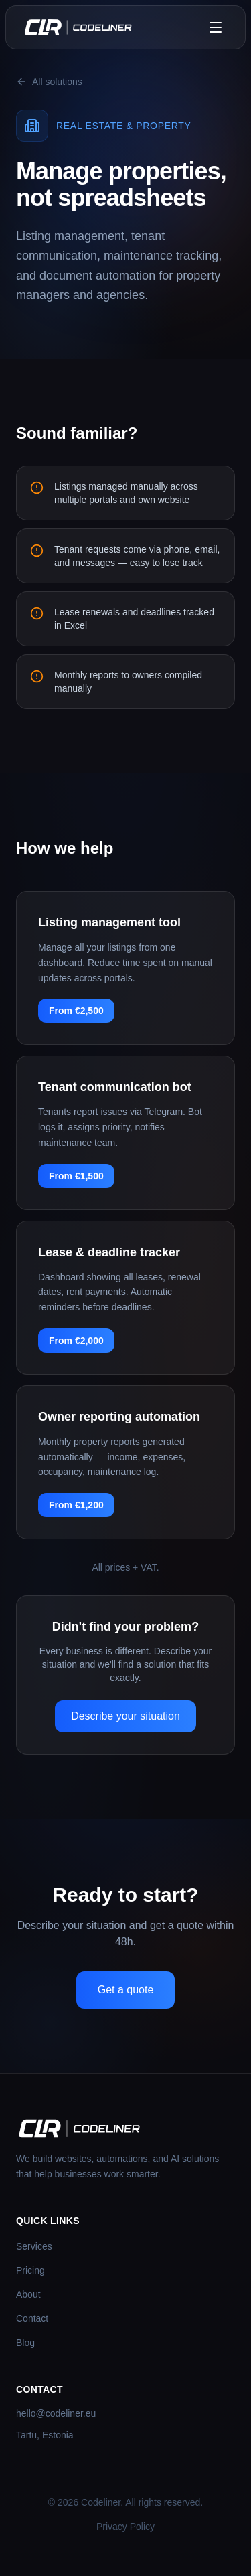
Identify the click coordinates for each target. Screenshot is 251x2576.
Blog (25, 2342)
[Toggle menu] (215, 27)
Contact (32, 2318)
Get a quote (126, 1989)
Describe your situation (125, 1716)
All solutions (49, 81)
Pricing (30, 2270)
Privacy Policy (125, 2526)
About (28, 2294)
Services (34, 2246)
